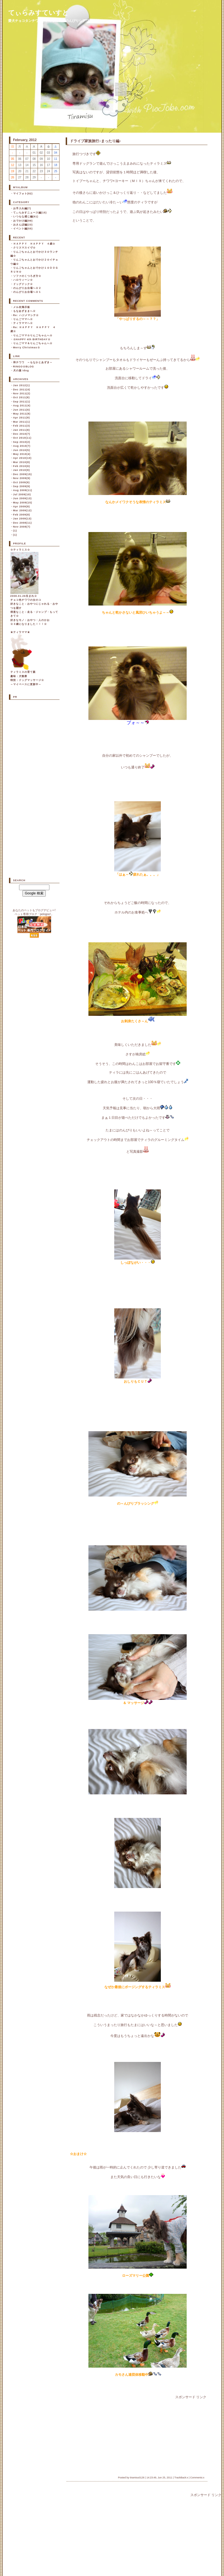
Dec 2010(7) (21, 433)
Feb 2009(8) (21, 514)
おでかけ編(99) (23, 220)
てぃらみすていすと (38, 12)
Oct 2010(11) (22, 437)
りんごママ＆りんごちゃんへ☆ (32, 343)
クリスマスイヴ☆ (24, 247)
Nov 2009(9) (22, 478)
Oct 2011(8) (21, 397)
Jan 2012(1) (21, 385)
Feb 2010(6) (21, 466)
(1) (15, 530)
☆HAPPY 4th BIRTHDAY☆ (32, 339)
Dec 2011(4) (21, 389)
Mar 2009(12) (22, 510)
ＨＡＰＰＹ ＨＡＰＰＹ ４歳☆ (34, 243)
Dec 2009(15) (22, 474)
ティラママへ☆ (23, 323)
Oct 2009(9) (21, 482)
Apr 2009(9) (21, 506)
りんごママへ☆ (23, 319)
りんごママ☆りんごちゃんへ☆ (32, 335)
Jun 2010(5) (21, 450)
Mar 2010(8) (21, 462)
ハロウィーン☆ (23, 279)
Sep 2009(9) (21, 486)
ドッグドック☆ (23, 284)
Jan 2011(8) (21, 430)
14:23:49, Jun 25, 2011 (159, 2477)
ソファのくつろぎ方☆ (27, 276)
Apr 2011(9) (21, 417)
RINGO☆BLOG (23, 366)
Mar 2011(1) (21, 421)
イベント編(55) (23, 228)
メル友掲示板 (21, 307)
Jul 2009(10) (22, 494)
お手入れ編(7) (22, 208)
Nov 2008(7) (22, 526)
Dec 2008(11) (22, 522)
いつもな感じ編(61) (25, 216)
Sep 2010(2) (21, 442)
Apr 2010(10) (22, 458)
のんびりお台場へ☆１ (27, 292)
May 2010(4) (22, 454)
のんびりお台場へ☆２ (27, 288)
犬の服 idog (21, 370)
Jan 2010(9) (21, 470)
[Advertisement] (106, 2435)
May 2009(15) (22, 502)
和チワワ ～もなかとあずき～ (32, 362)
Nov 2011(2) (22, 393)
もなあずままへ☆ (24, 311)
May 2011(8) (22, 413)
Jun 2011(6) (21, 409)
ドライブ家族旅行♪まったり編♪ (95, 141)
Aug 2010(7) (22, 446)
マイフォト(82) (23, 193)
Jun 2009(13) (22, 498)
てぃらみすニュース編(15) (30, 212)
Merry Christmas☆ (26, 347)
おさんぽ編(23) (23, 224)
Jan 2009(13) (22, 518)
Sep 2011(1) (21, 401)
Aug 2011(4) (22, 405)
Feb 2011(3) (21, 425)
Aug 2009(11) (22, 490)
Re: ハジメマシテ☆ (26, 315)
